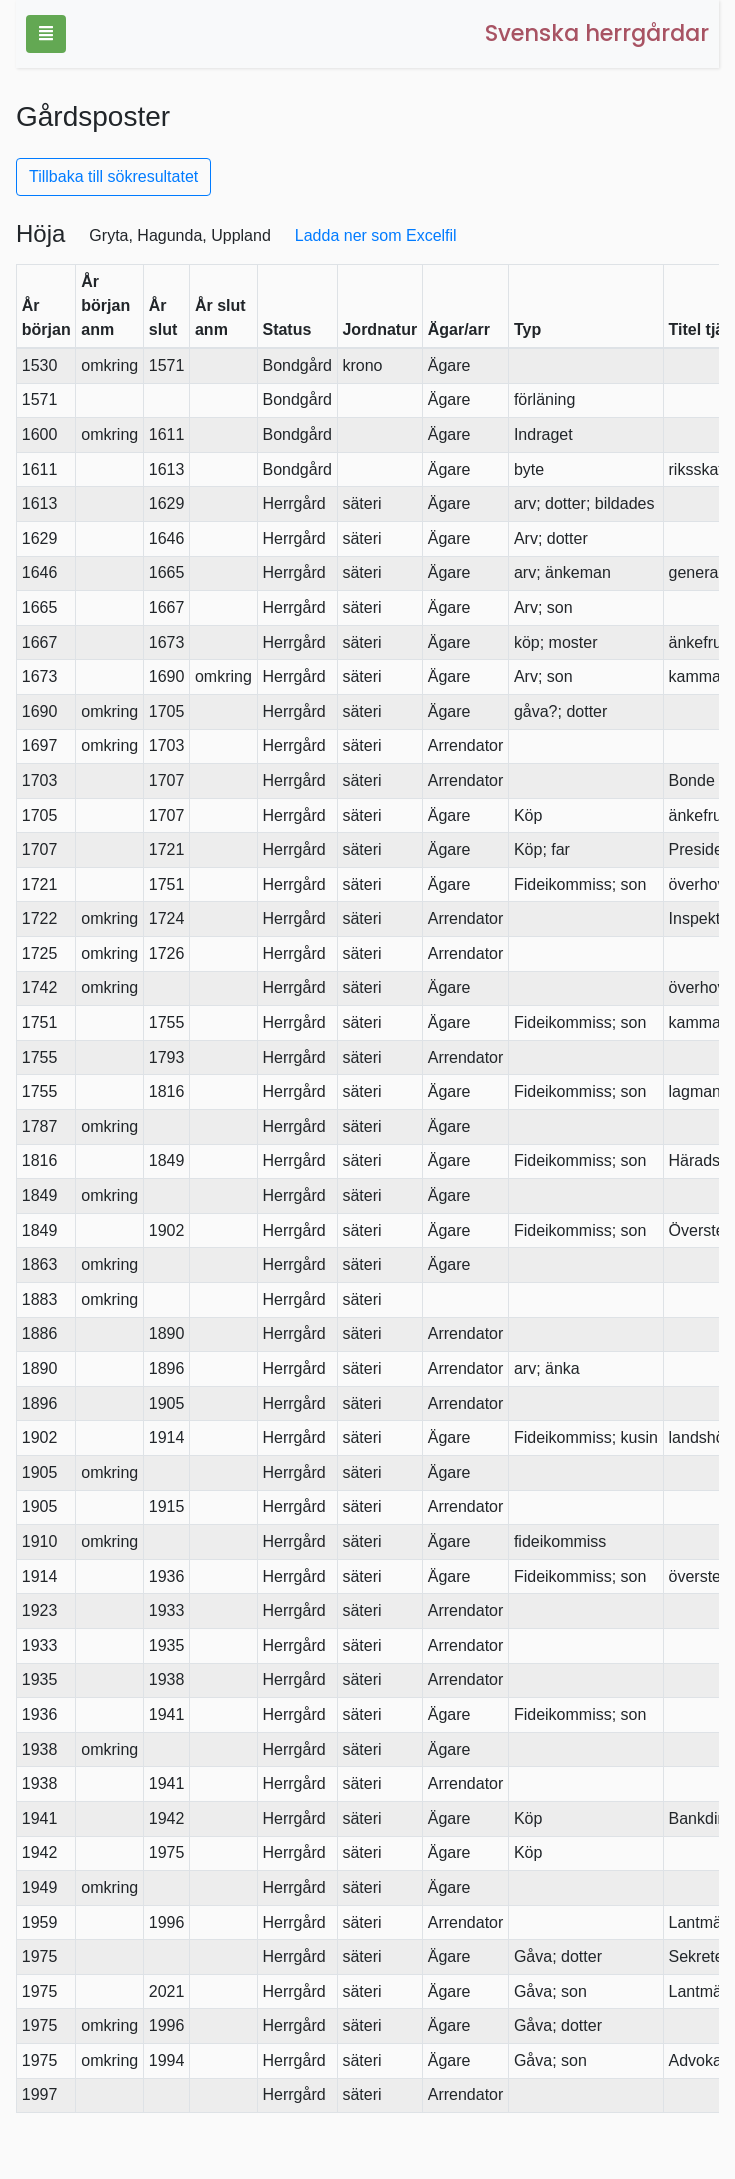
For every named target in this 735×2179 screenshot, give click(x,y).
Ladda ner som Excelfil (376, 235)
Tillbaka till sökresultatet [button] (113, 176)
